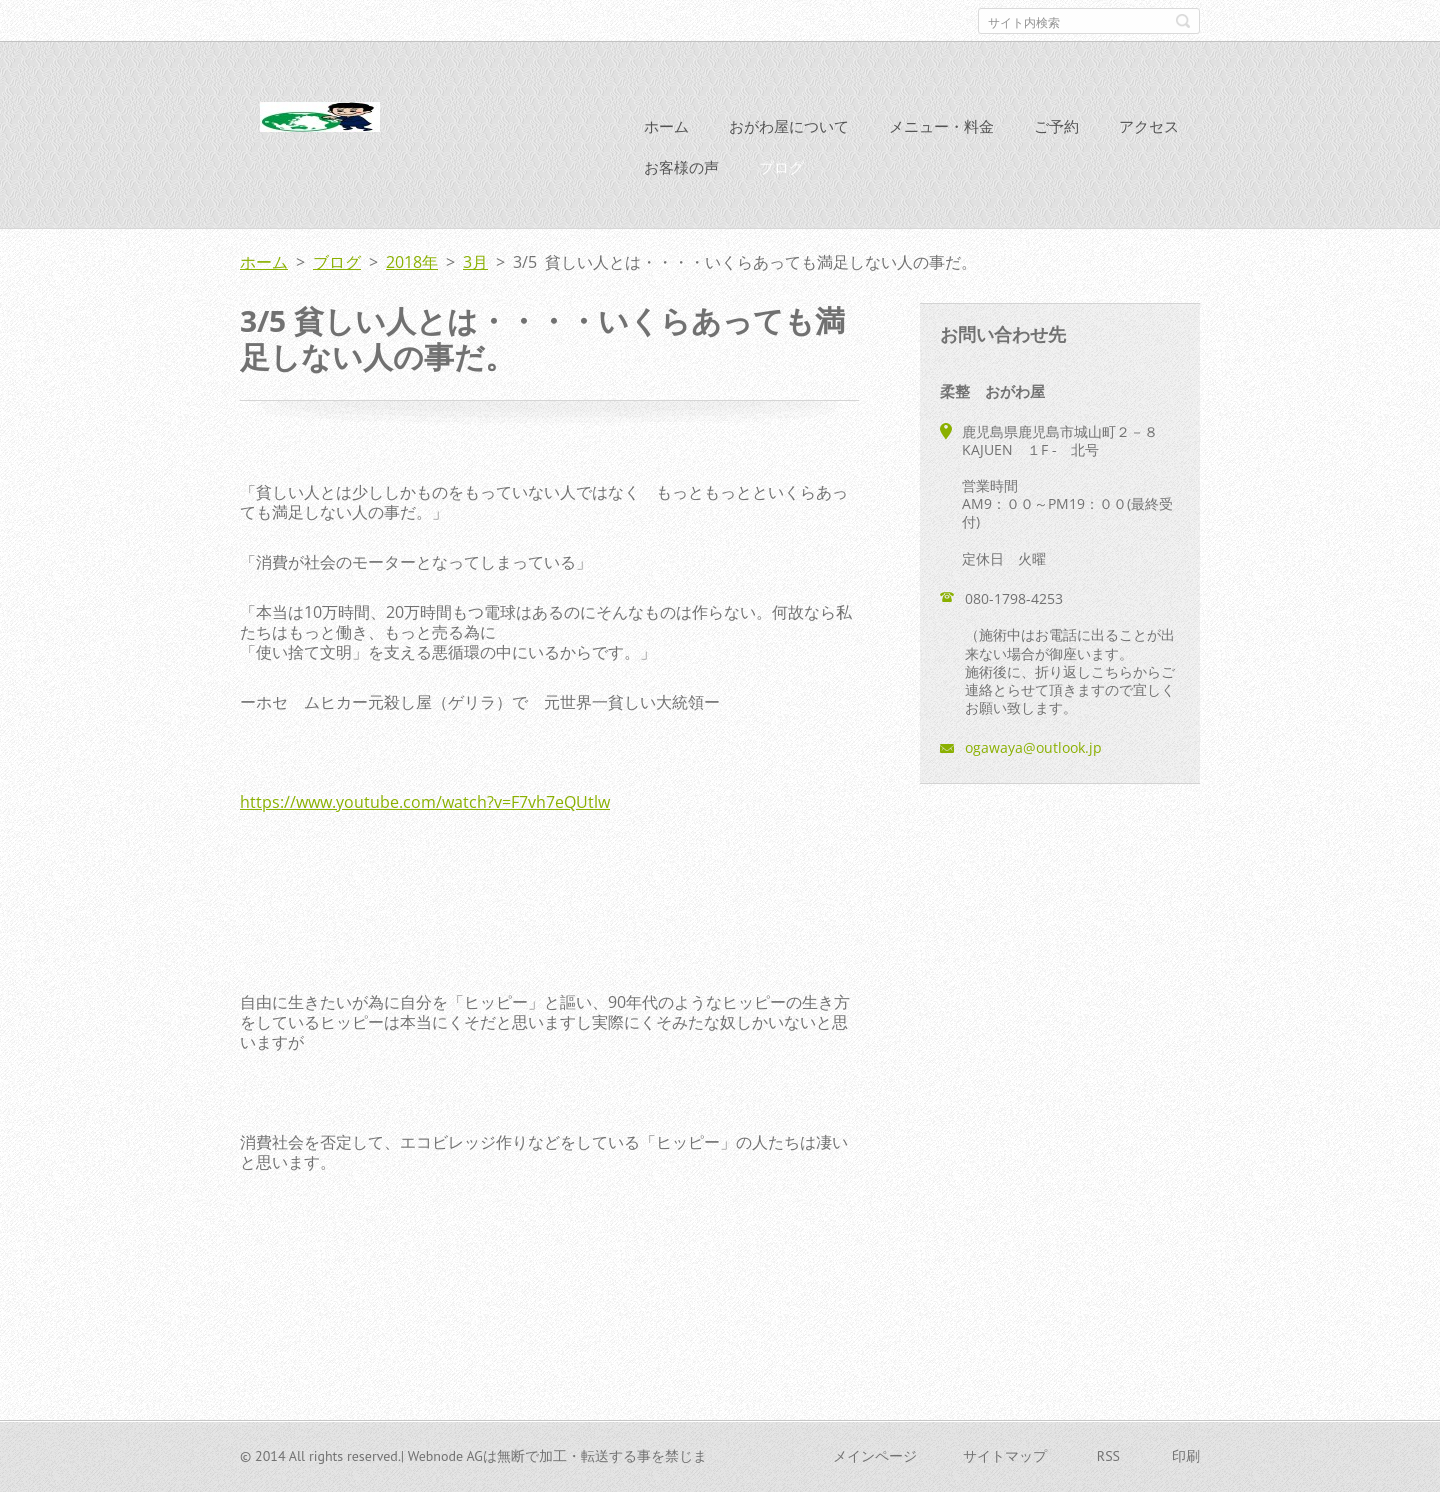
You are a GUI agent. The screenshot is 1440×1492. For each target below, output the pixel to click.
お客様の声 (681, 167)
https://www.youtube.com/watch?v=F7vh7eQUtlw (425, 802)
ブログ (781, 167)
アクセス (1149, 126)
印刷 (1186, 1456)
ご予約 (1056, 126)
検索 (1183, 21)
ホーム (666, 126)
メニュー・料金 (941, 126)
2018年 (412, 262)
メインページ (875, 1456)
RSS (1108, 1456)
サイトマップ (1005, 1456)
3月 (475, 262)
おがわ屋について (789, 126)
